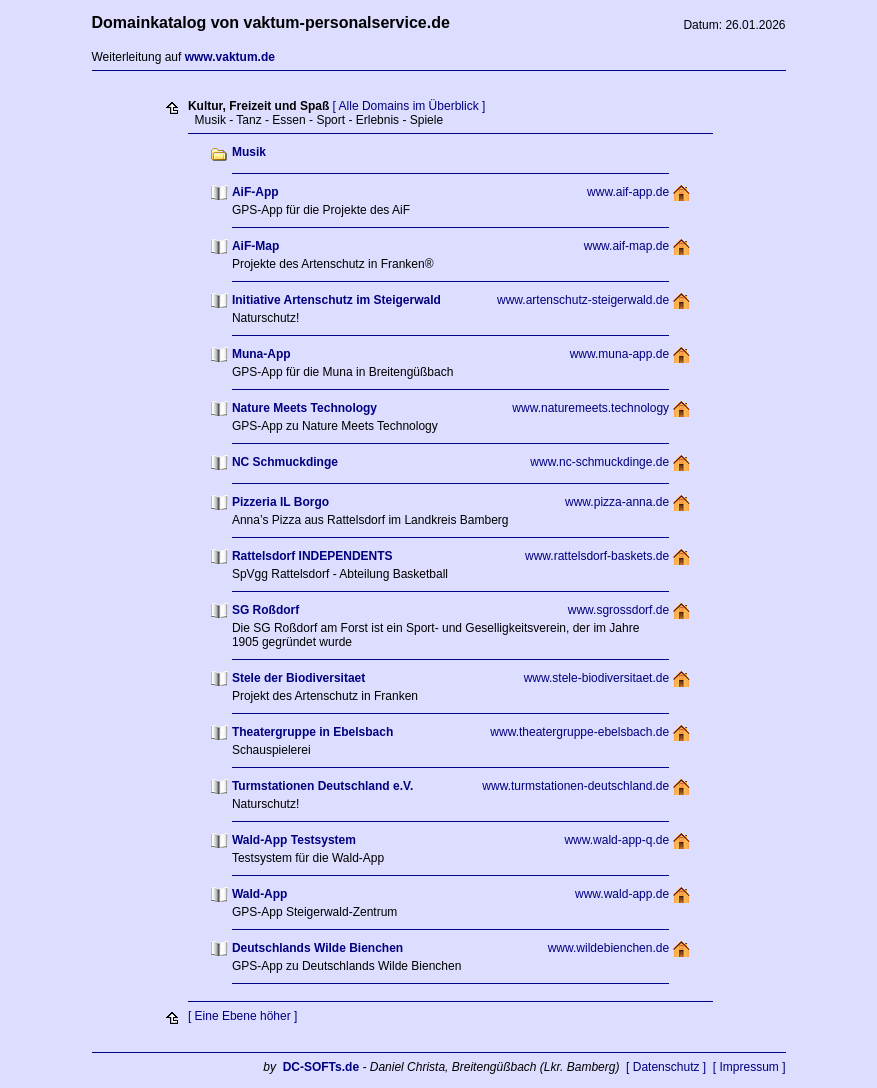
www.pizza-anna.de (617, 502)
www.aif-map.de (626, 246)
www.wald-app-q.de (616, 840)
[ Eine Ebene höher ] (242, 1016)
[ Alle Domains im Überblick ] (409, 106)
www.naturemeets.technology (590, 408)
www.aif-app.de (628, 192)
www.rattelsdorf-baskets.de (597, 556)
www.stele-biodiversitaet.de (596, 678)
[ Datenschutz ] (666, 1067)
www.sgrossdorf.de (618, 610)
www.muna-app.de (619, 354)
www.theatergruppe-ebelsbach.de (579, 732)
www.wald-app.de (622, 894)
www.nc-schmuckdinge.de (599, 462)
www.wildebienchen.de (608, 948)
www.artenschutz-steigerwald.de (583, 300)
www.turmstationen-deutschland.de (575, 786)
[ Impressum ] (749, 1067)
